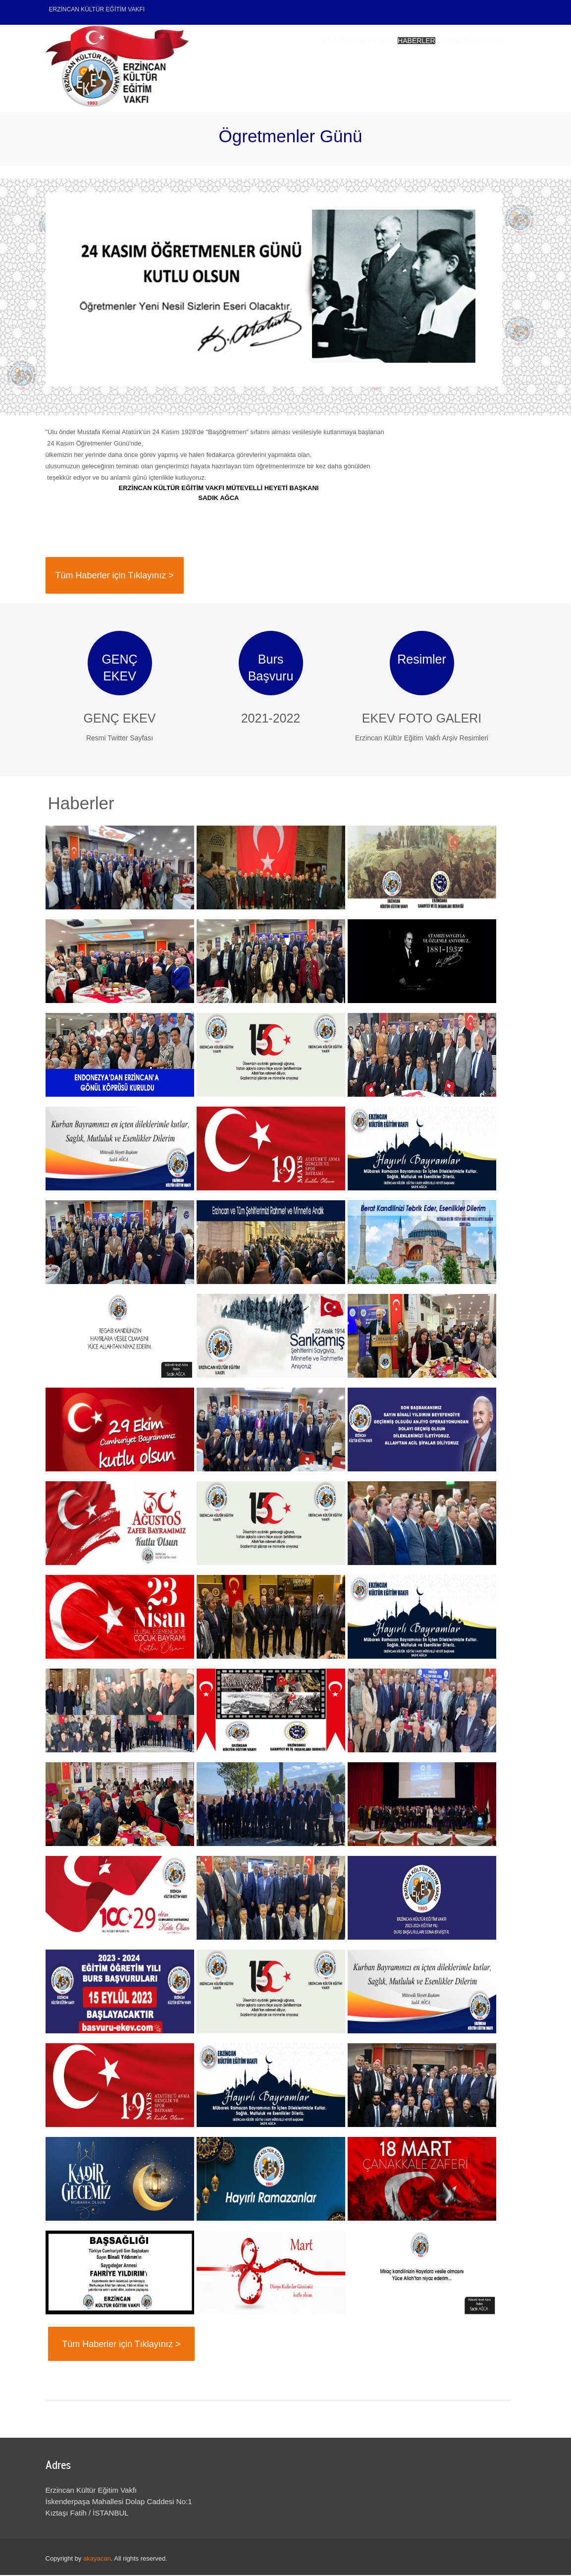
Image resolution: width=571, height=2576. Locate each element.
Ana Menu (251, 66)
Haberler (367, 66)
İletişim (479, 66)
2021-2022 (271, 719)
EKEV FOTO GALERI (421, 719)
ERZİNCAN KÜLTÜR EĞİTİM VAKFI (97, 9)
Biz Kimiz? (309, 66)
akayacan (97, 2559)
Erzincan (426, 66)
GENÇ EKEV (120, 719)
